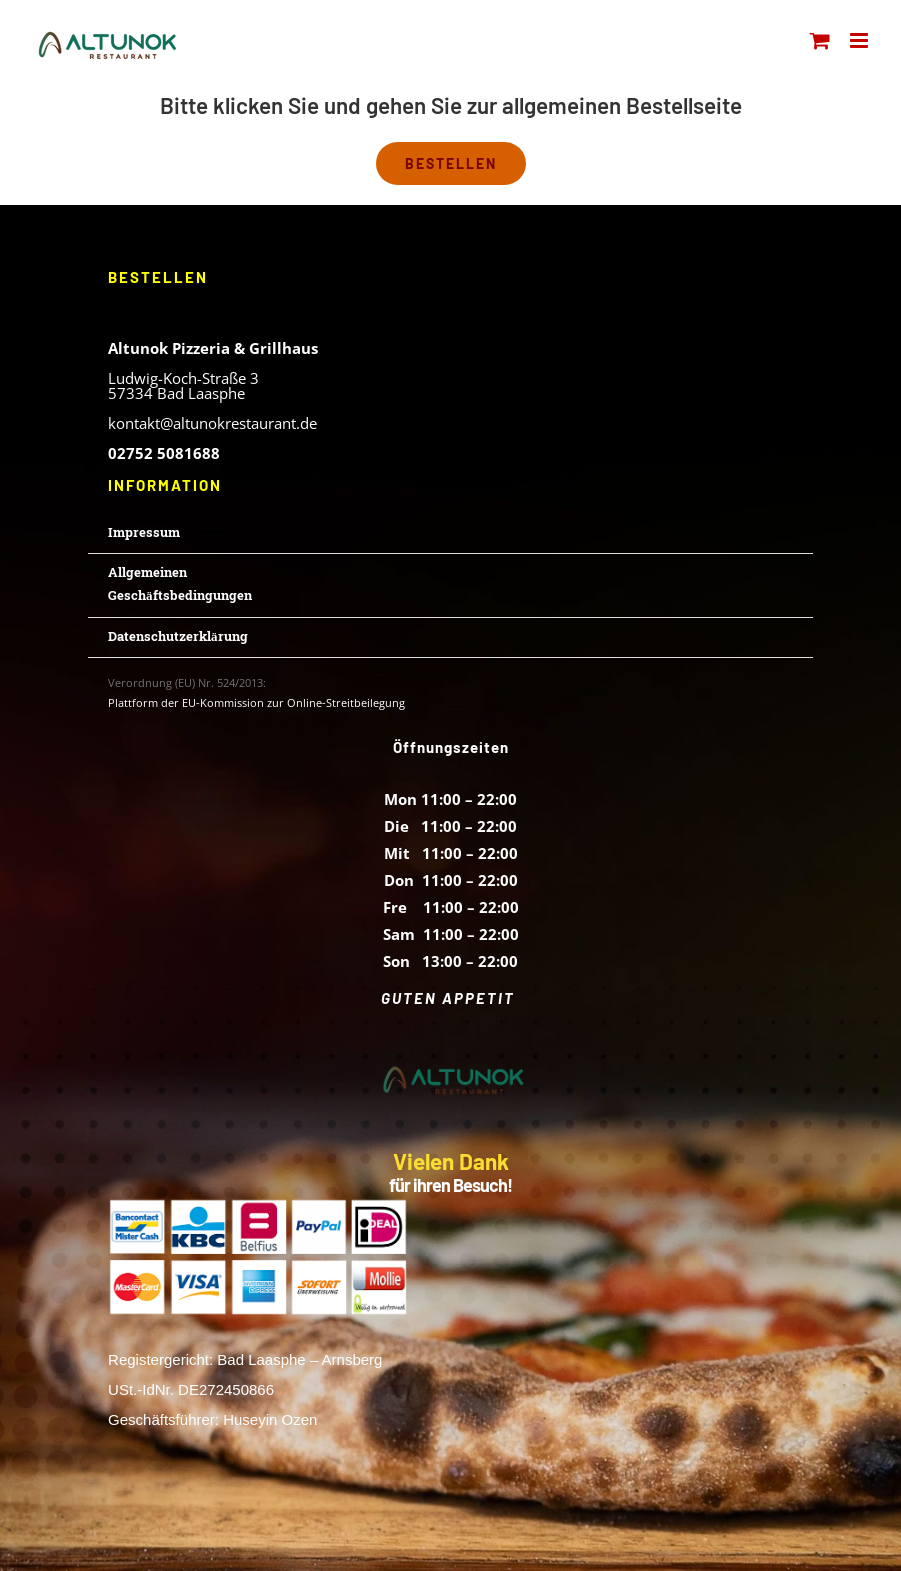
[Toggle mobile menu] (860, 40)
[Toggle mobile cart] (820, 40)
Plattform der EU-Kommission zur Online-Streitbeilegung (256, 702)
